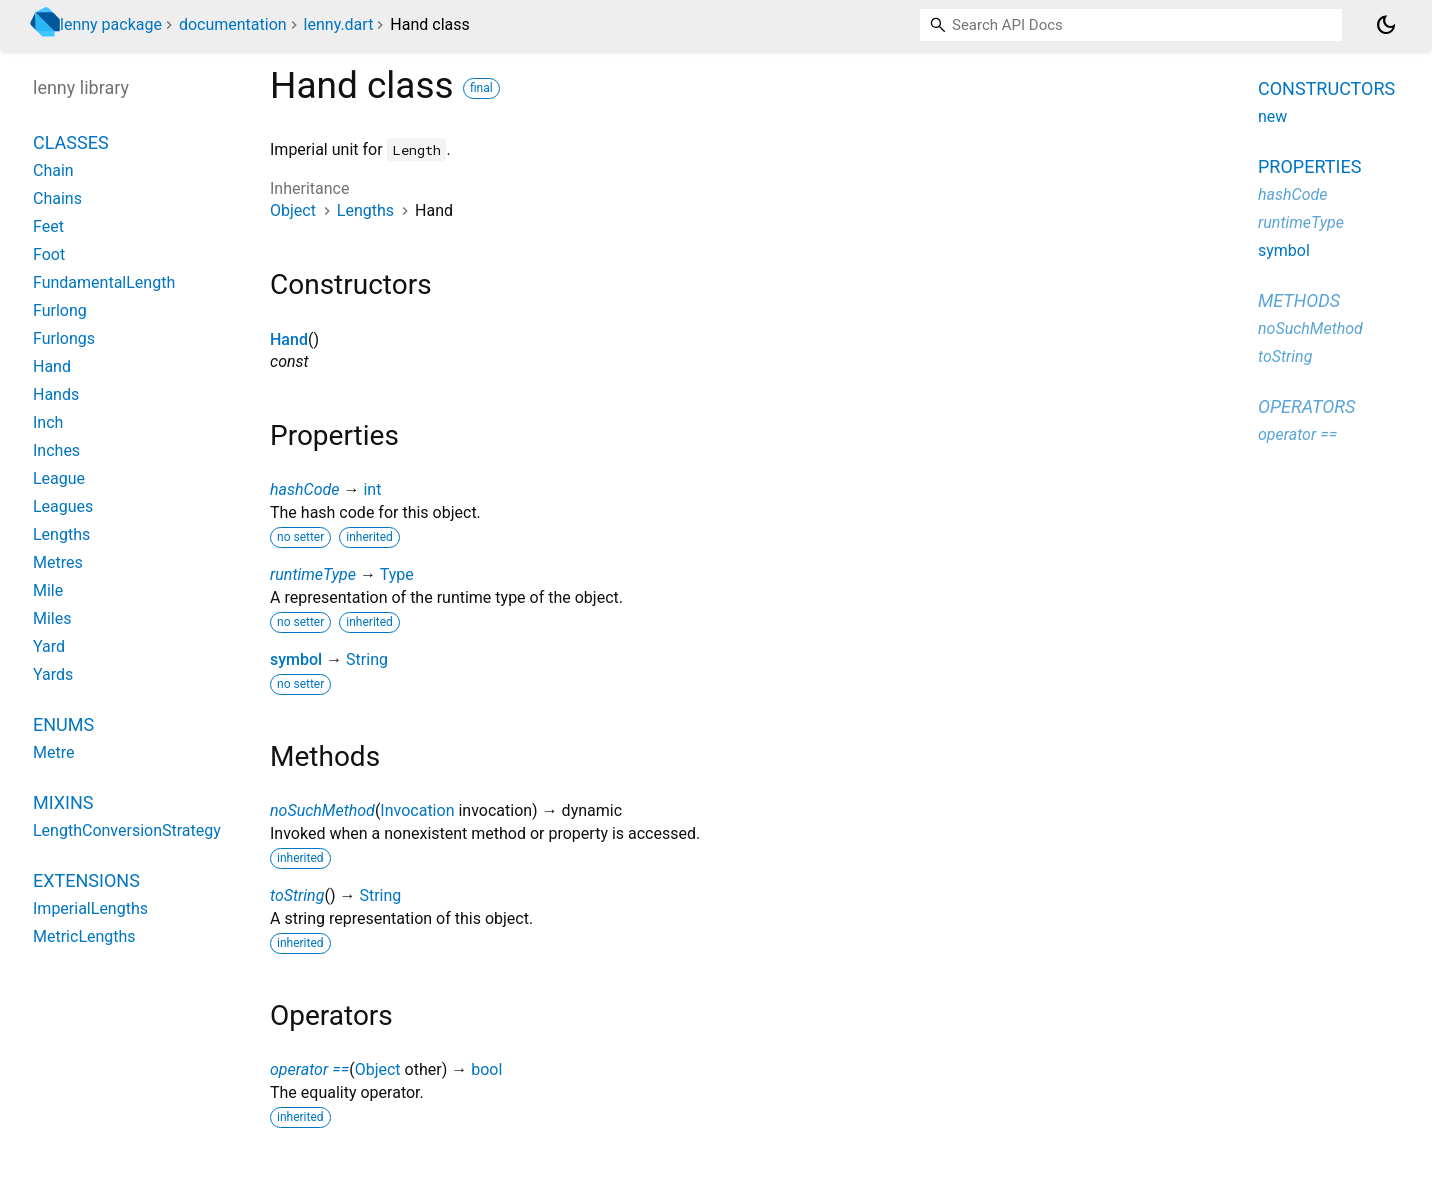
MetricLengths (84, 936)
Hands (56, 394)
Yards (53, 674)
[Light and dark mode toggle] (1386, 25)
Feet (48, 226)
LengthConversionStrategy (127, 830)
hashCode (304, 489)
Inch (48, 422)
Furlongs (64, 338)
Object (293, 210)
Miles (52, 618)
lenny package (111, 24)
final (481, 88)
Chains (57, 198)
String (367, 659)
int (372, 489)
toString (297, 895)
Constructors (1326, 88)
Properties (1309, 166)
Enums (63, 724)
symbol (296, 659)
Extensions (86, 880)
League (59, 478)
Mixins (63, 802)
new (1272, 116)
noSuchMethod (322, 810)
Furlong (60, 310)
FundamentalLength (104, 282)
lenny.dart (339, 24)
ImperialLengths (90, 908)
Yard (49, 646)
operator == (309, 1069)
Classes (71, 142)
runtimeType (313, 574)
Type (397, 574)
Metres (58, 562)
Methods (1299, 300)
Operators (1306, 406)
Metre (53, 752)
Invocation (417, 810)
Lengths (365, 210)
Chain (53, 170)
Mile (48, 590)
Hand (289, 339)
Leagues (63, 506)
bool (486, 1069)
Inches (56, 450)
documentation (233, 24)
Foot (49, 254)
